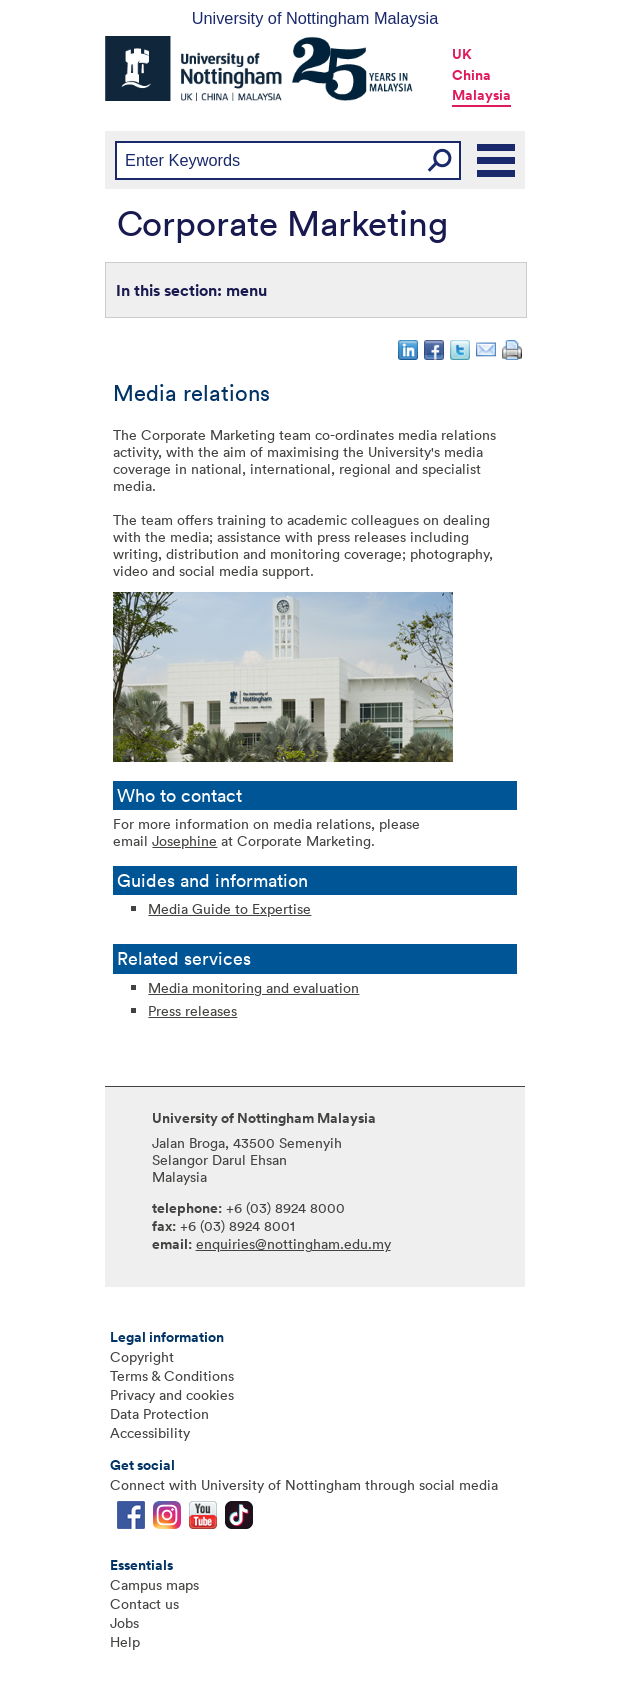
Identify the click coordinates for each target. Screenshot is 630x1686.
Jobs (124, 1622)
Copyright (142, 1356)
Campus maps (154, 1584)
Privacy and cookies (172, 1394)
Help (125, 1641)
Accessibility (150, 1432)
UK (462, 54)
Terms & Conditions (172, 1375)
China (471, 75)
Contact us (144, 1603)
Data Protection (159, 1413)
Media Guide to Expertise (229, 908)
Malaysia (481, 95)
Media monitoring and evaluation (253, 987)
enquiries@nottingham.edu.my (293, 1243)
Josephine (184, 840)
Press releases (192, 1010)
